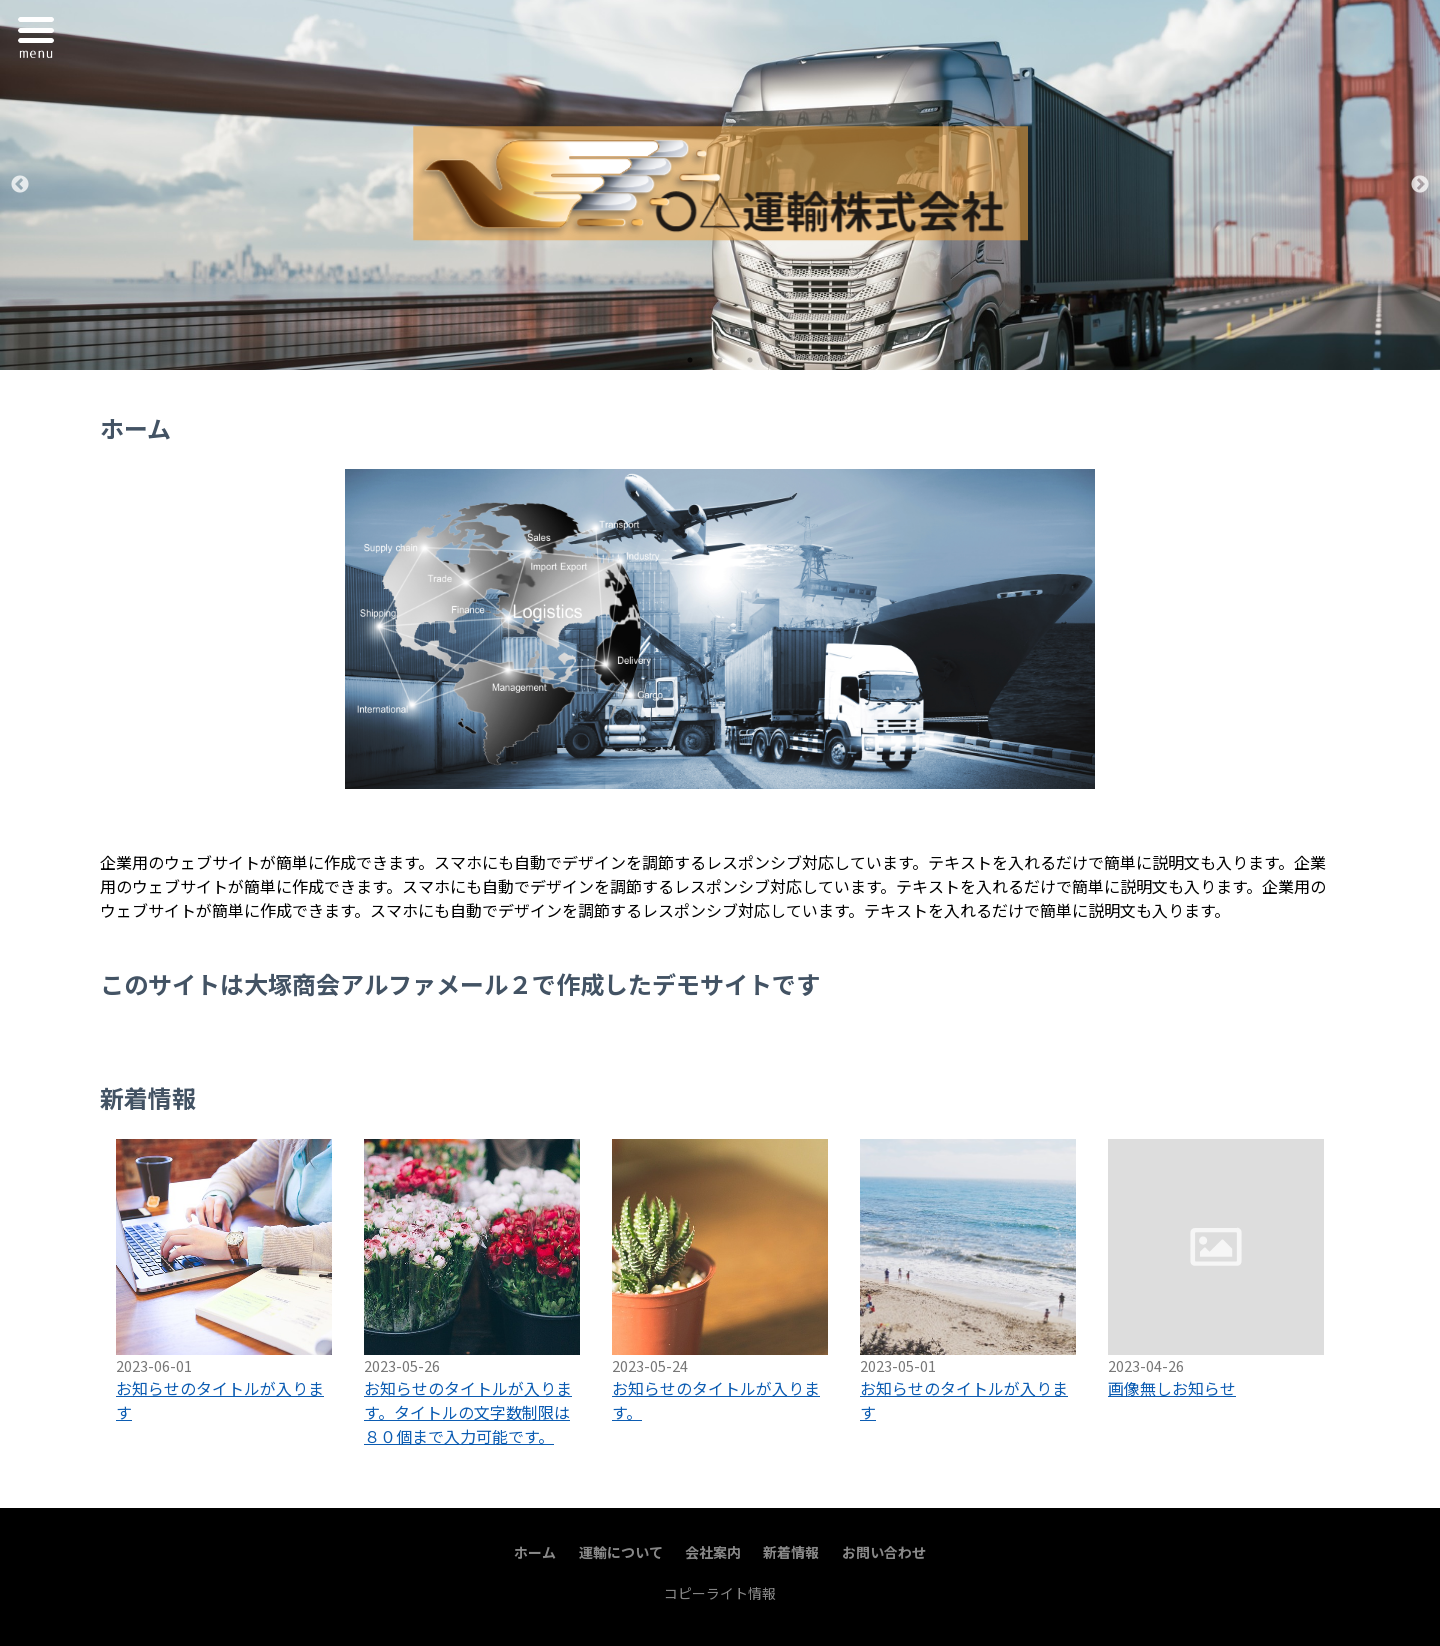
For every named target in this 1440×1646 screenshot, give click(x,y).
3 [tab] (750, 360)
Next (1420, 185)
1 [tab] (690, 360)
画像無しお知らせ (1172, 1388)
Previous (20, 185)
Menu (41, 34)
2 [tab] (720, 360)
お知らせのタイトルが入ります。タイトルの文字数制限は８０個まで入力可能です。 (468, 1412)
